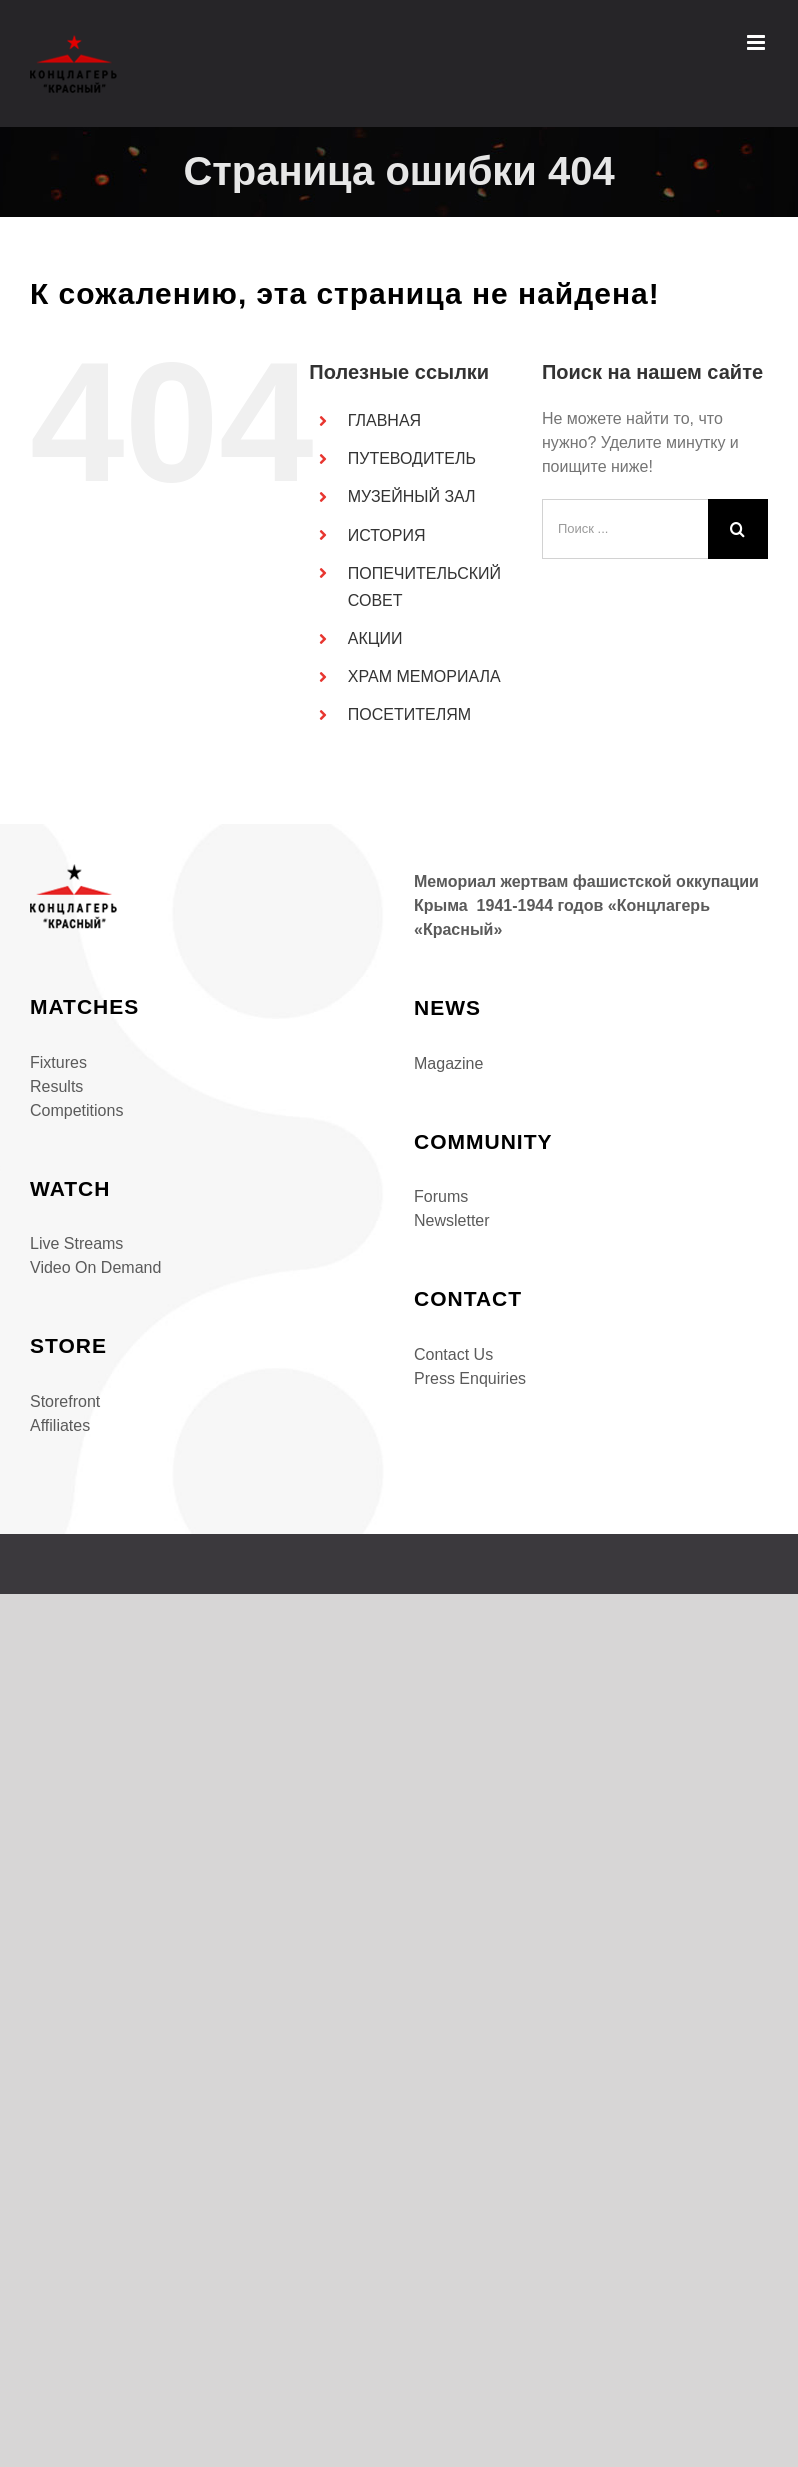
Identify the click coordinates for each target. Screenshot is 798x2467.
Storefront (65, 1401)
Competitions (76, 1110)
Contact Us (453, 1354)
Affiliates (60, 1425)
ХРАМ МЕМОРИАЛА (424, 676)
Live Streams (76, 1243)
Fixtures (58, 1062)
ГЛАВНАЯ (384, 420)
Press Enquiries (470, 1378)
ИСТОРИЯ (387, 535)
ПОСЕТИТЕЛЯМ (409, 714)
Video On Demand (95, 1267)
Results (56, 1086)
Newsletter (452, 1220)
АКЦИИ (375, 638)
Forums (441, 1196)
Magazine (448, 1063)
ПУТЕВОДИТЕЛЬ (412, 458)
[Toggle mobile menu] (757, 42)
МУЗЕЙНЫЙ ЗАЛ (412, 496)
